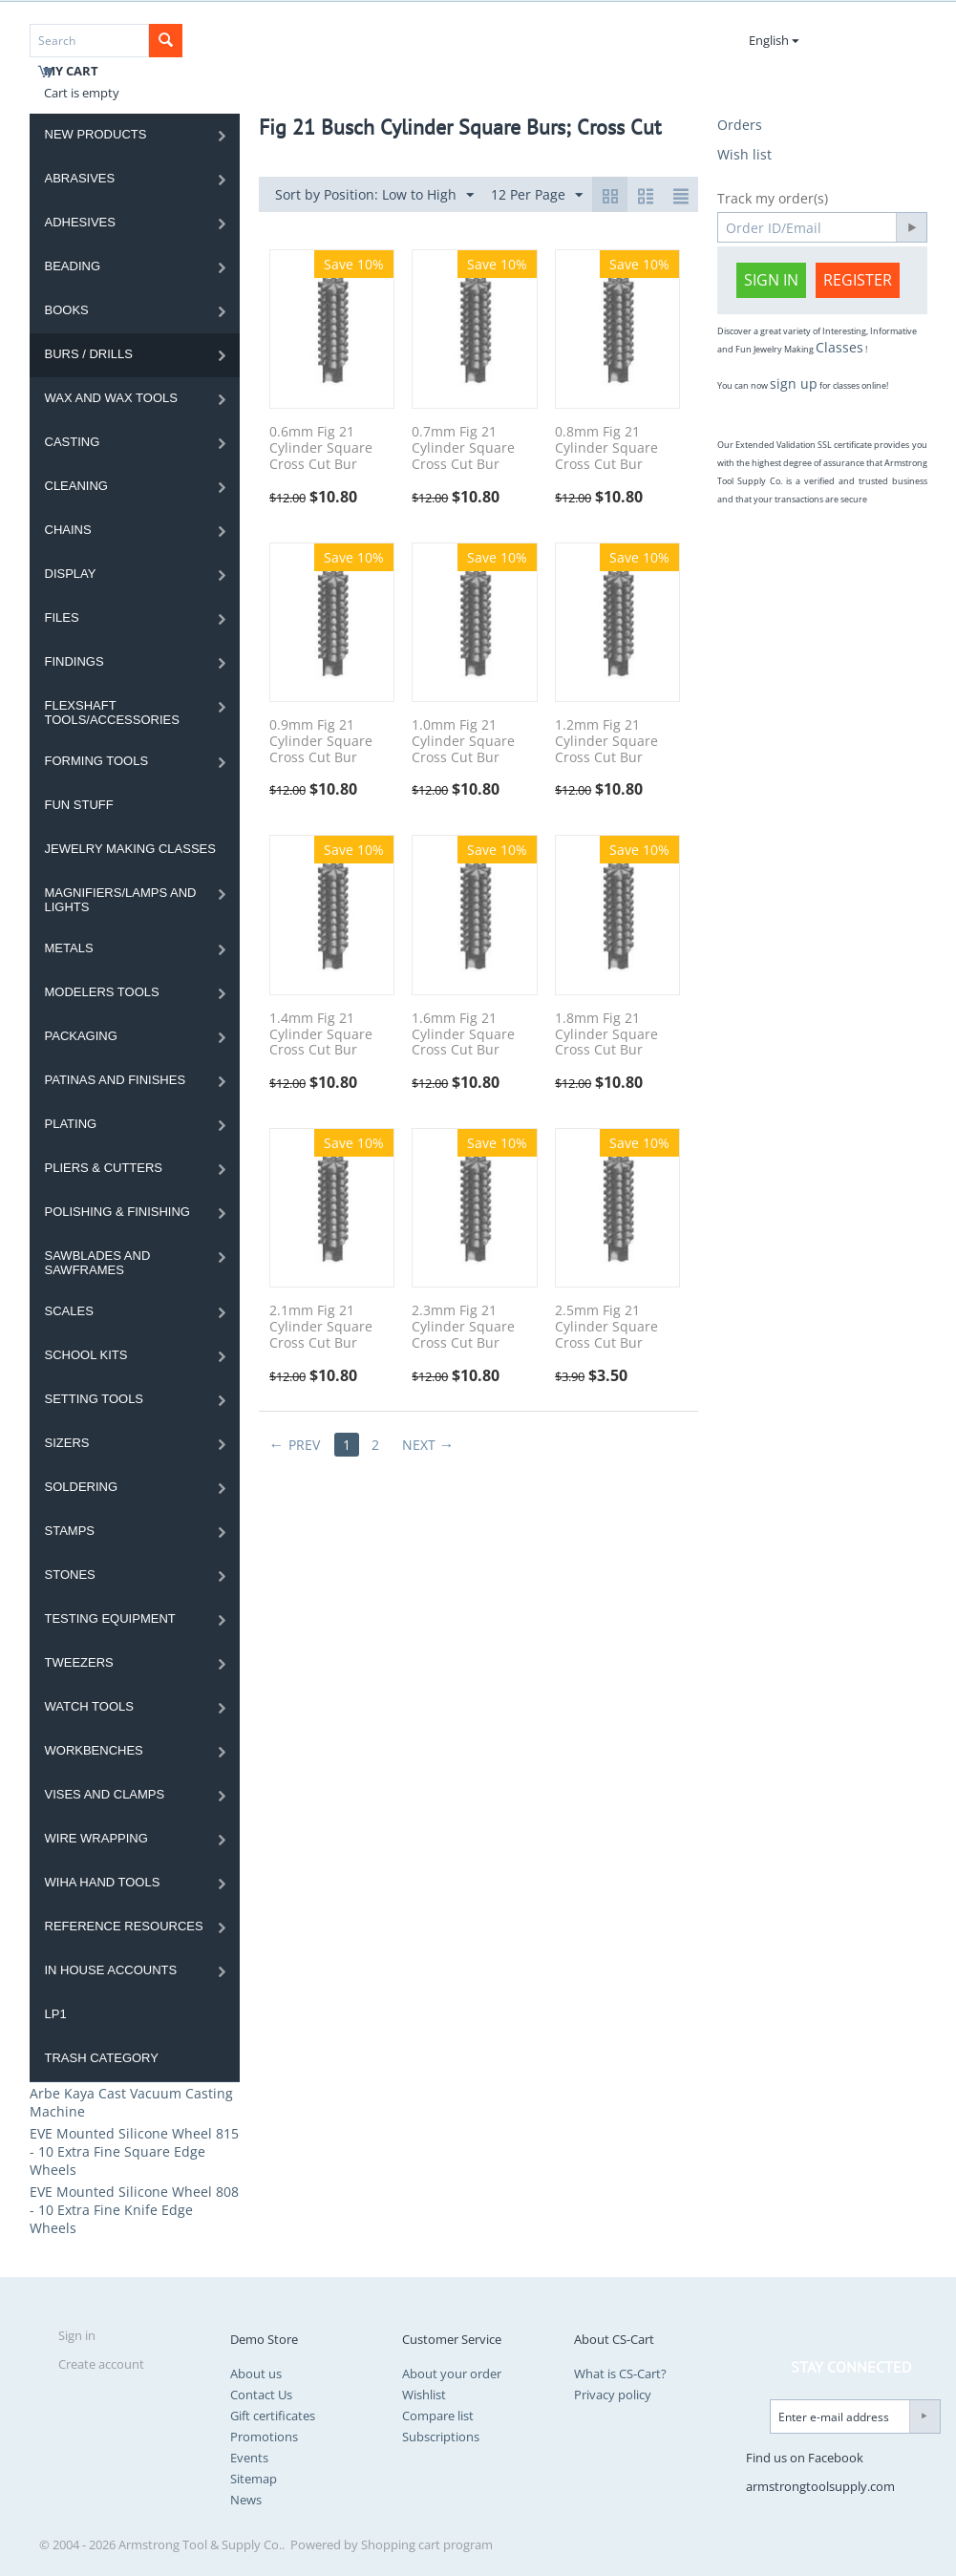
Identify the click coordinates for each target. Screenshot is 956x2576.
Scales (69, 1311)
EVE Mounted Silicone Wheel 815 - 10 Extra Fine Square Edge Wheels (134, 2151)
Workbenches (94, 1750)
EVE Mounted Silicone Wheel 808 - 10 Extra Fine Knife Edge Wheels (134, 2209)
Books (67, 310)
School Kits (86, 1355)
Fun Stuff (79, 805)
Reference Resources (124, 1926)
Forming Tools (97, 761)
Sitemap (253, 2478)
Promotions (264, 2436)
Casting (72, 442)
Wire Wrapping (96, 1838)
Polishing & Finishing (117, 1211)
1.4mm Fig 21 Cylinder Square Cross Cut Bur (320, 1034)
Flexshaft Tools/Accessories (112, 712)
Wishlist (424, 2394)
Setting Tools (94, 1399)
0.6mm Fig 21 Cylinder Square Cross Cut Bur (320, 448)
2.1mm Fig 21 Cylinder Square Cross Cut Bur (320, 1327)
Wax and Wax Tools (111, 398)
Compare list (438, 2415)
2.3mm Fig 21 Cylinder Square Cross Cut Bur (463, 1327)
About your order (451, 2373)
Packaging (81, 1036)
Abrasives (80, 178)
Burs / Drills (89, 354)
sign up (794, 383)
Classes (839, 347)
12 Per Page (537, 195)
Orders (739, 125)
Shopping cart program (427, 2544)
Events (249, 2457)
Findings (74, 661)
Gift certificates (272, 2415)
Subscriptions (440, 2436)
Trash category (102, 2058)
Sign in (771, 279)
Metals (69, 948)
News (246, 2499)
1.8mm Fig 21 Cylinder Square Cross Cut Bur (606, 1034)
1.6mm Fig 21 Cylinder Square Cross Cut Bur (463, 1034)
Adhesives (80, 222)
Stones (70, 1574)
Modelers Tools (102, 992)
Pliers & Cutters (104, 1167)
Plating (71, 1124)
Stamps (70, 1530)
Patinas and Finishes (115, 1080)
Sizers (67, 1443)
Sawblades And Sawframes (98, 1262)
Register (857, 279)
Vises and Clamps (105, 1794)
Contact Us (261, 2394)
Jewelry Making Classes (130, 848)
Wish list (744, 154)
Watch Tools (89, 1706)
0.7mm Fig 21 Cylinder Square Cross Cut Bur (463, 448)
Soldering (81, 1487)
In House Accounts (111, 1970)
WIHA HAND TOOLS (102, 1882)
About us (256, 2373)
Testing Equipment (110, 1618)
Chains (68, 529)
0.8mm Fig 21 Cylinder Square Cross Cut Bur (606, 448)
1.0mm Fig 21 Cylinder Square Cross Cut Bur (463, 741)
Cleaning (76, 486)
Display (70, 573)
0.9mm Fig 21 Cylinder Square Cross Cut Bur (320, 741)
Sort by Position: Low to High (374, 195)
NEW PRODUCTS (96, 134)
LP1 (56, 2014)
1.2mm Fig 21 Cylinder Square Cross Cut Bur (606, 741)
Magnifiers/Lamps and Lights (121, 899)
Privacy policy (612, 2394)
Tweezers (79, 1662)
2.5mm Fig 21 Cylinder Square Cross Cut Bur (606, 1327)
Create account (101, 2364)
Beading (73, 266)
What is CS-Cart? (620, 2373)
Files (62, 617)
